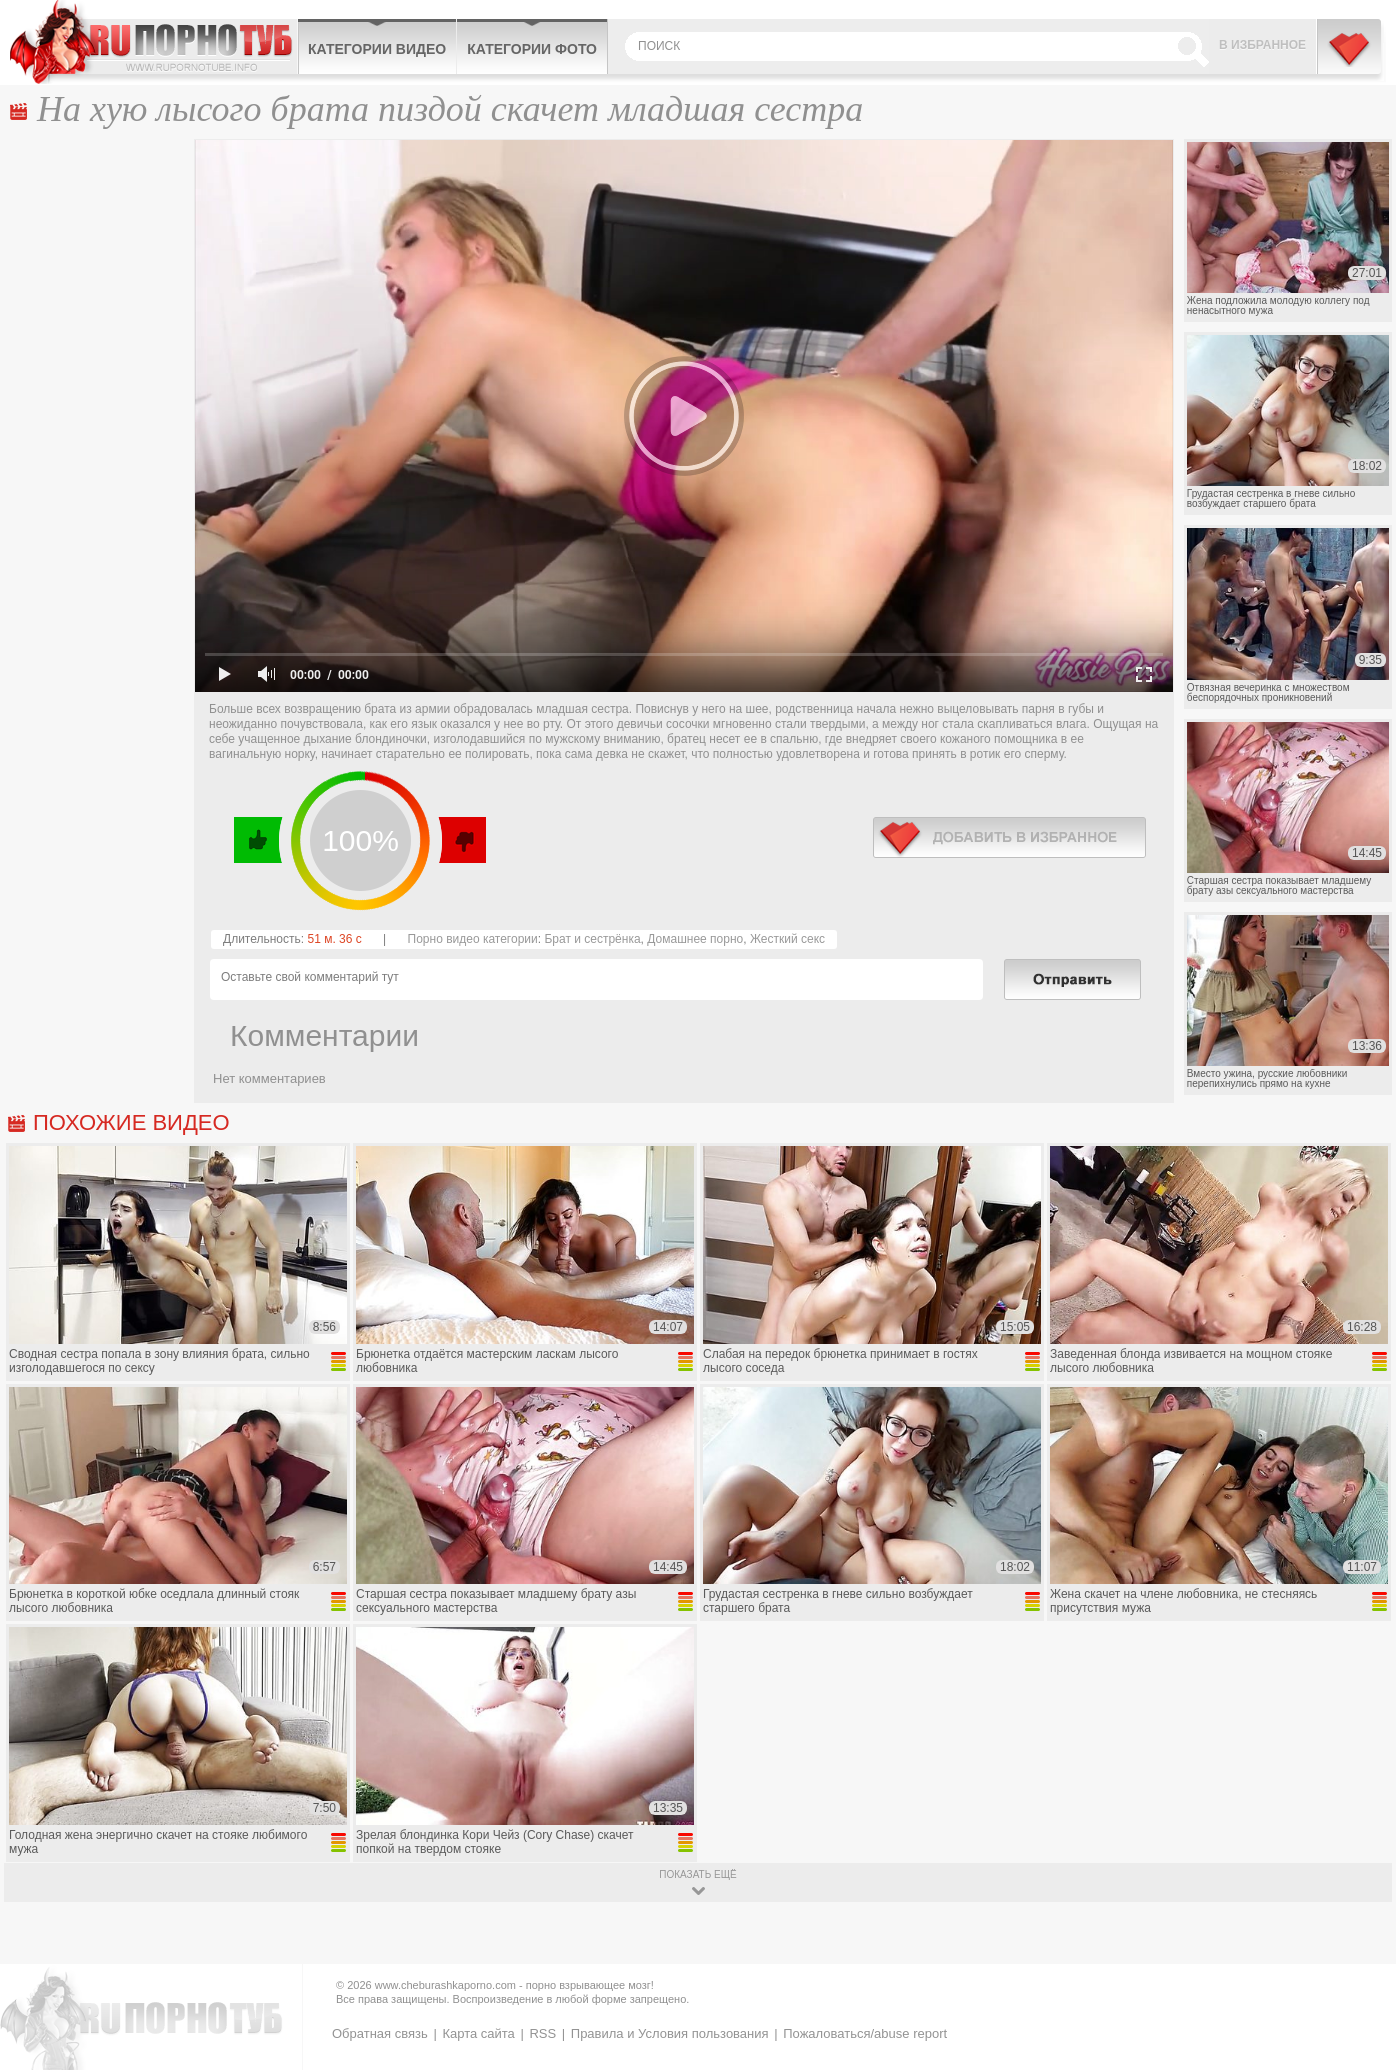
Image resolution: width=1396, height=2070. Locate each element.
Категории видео (377, 49)
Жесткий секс (787, 939)
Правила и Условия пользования (670, 2033)
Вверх (1357, 1942)
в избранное (1009, 837)
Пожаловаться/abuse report (865, 2033)
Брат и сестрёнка (592, 939)
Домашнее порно (695, 939)
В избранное (1262, 45)
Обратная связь (380, 2033)
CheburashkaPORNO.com (153, 42)
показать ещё (697, 1874)
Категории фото (532, 49)
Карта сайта (478, 2033)
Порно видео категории (473, 939)
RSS (542, 2033)
